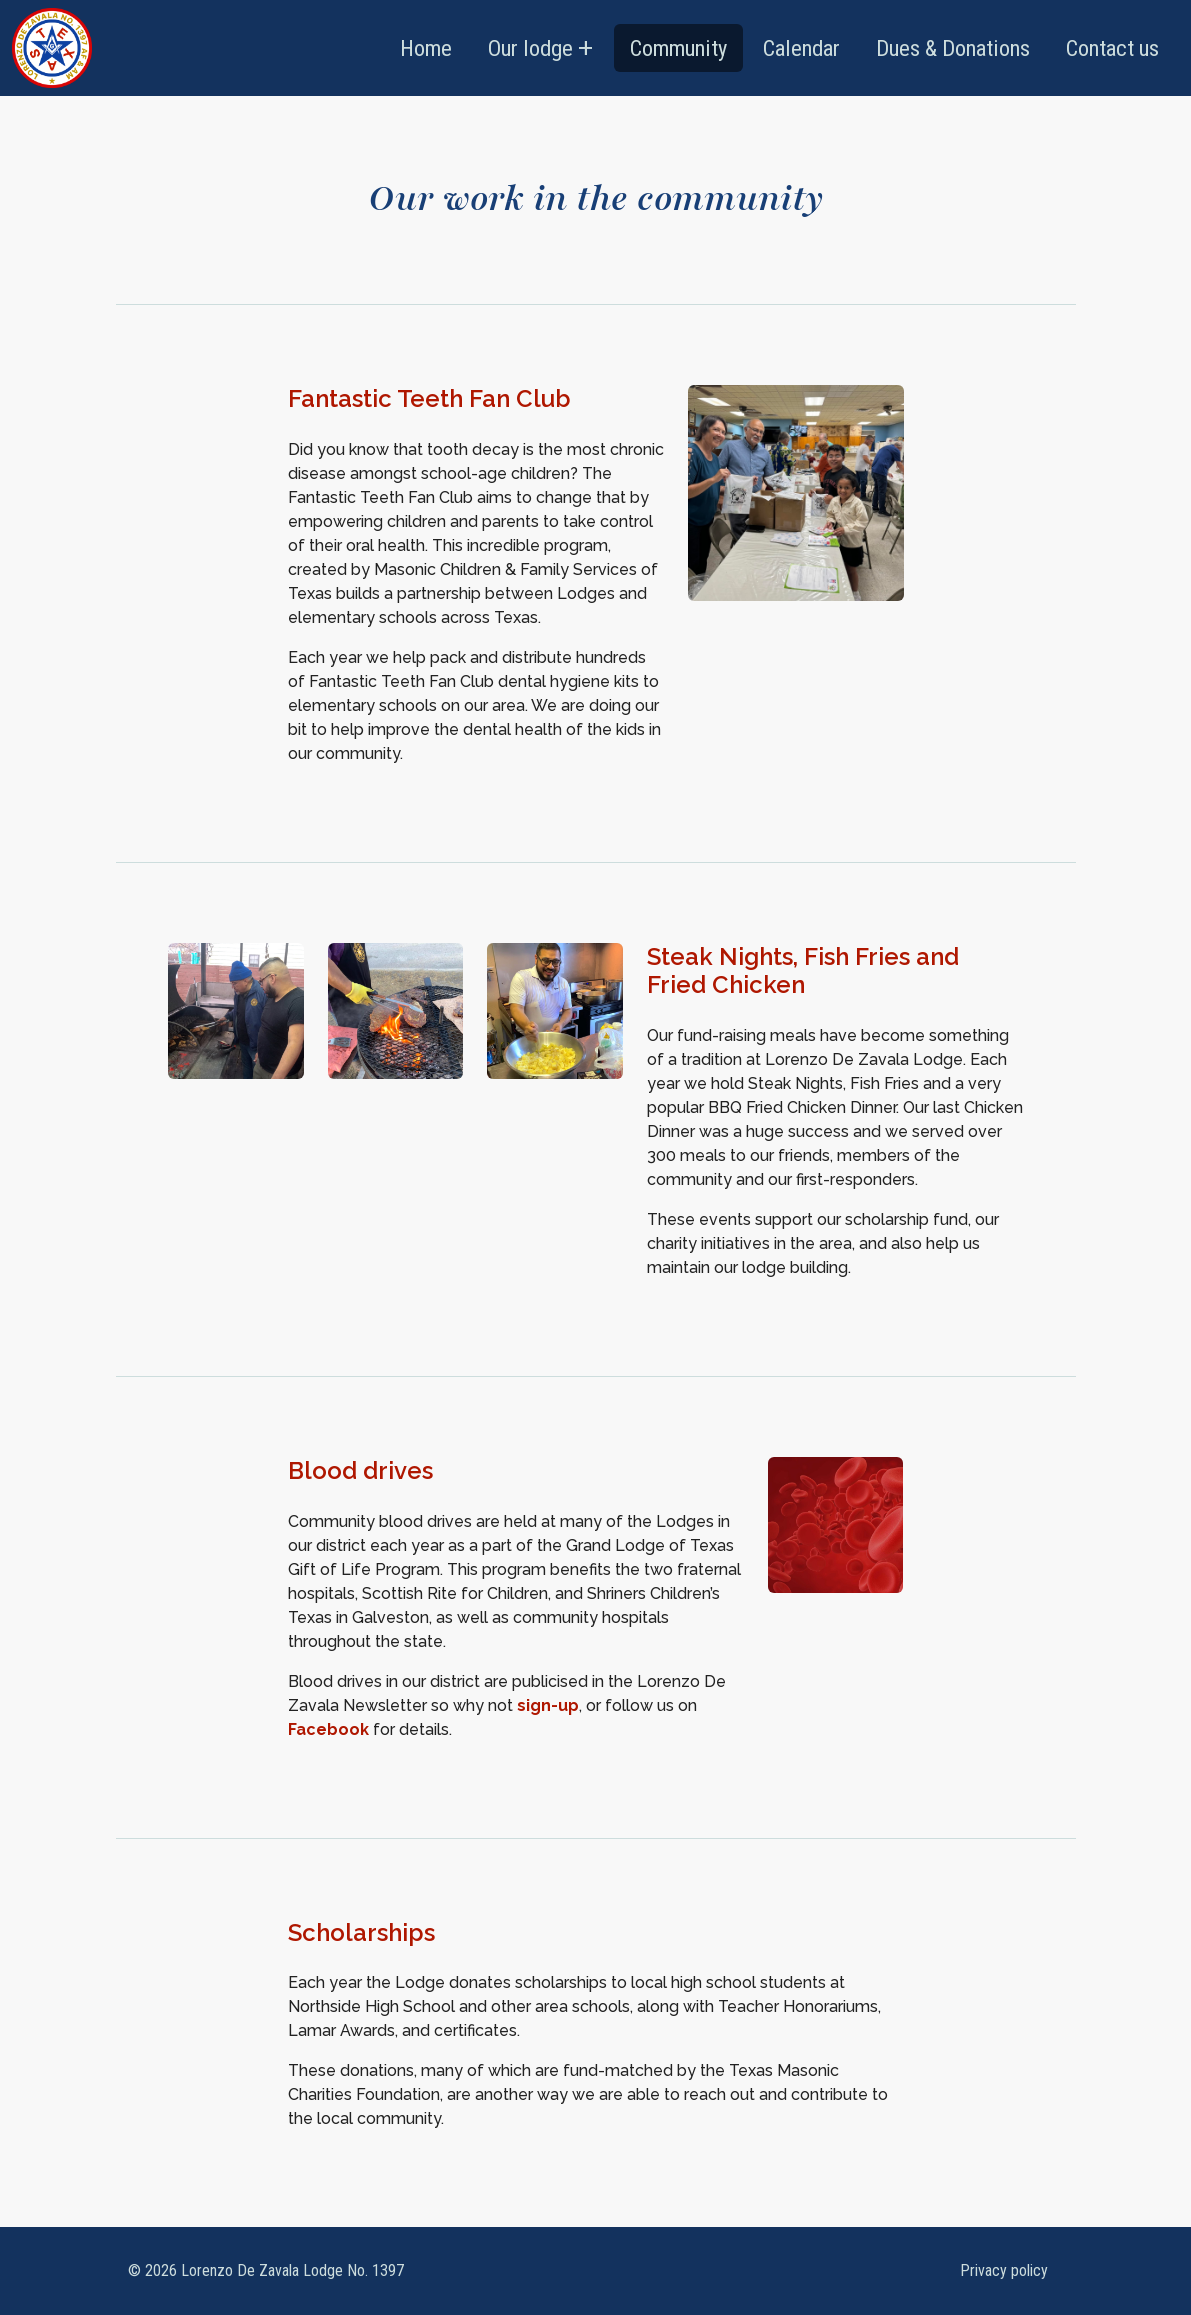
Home (426, 48)
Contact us (1112, 48)
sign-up (548, 1705)
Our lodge (530, 48)
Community (678, 48)
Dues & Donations (953, 48)
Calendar (801, 48)
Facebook (328, 1729)
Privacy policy (1004, 2270)
